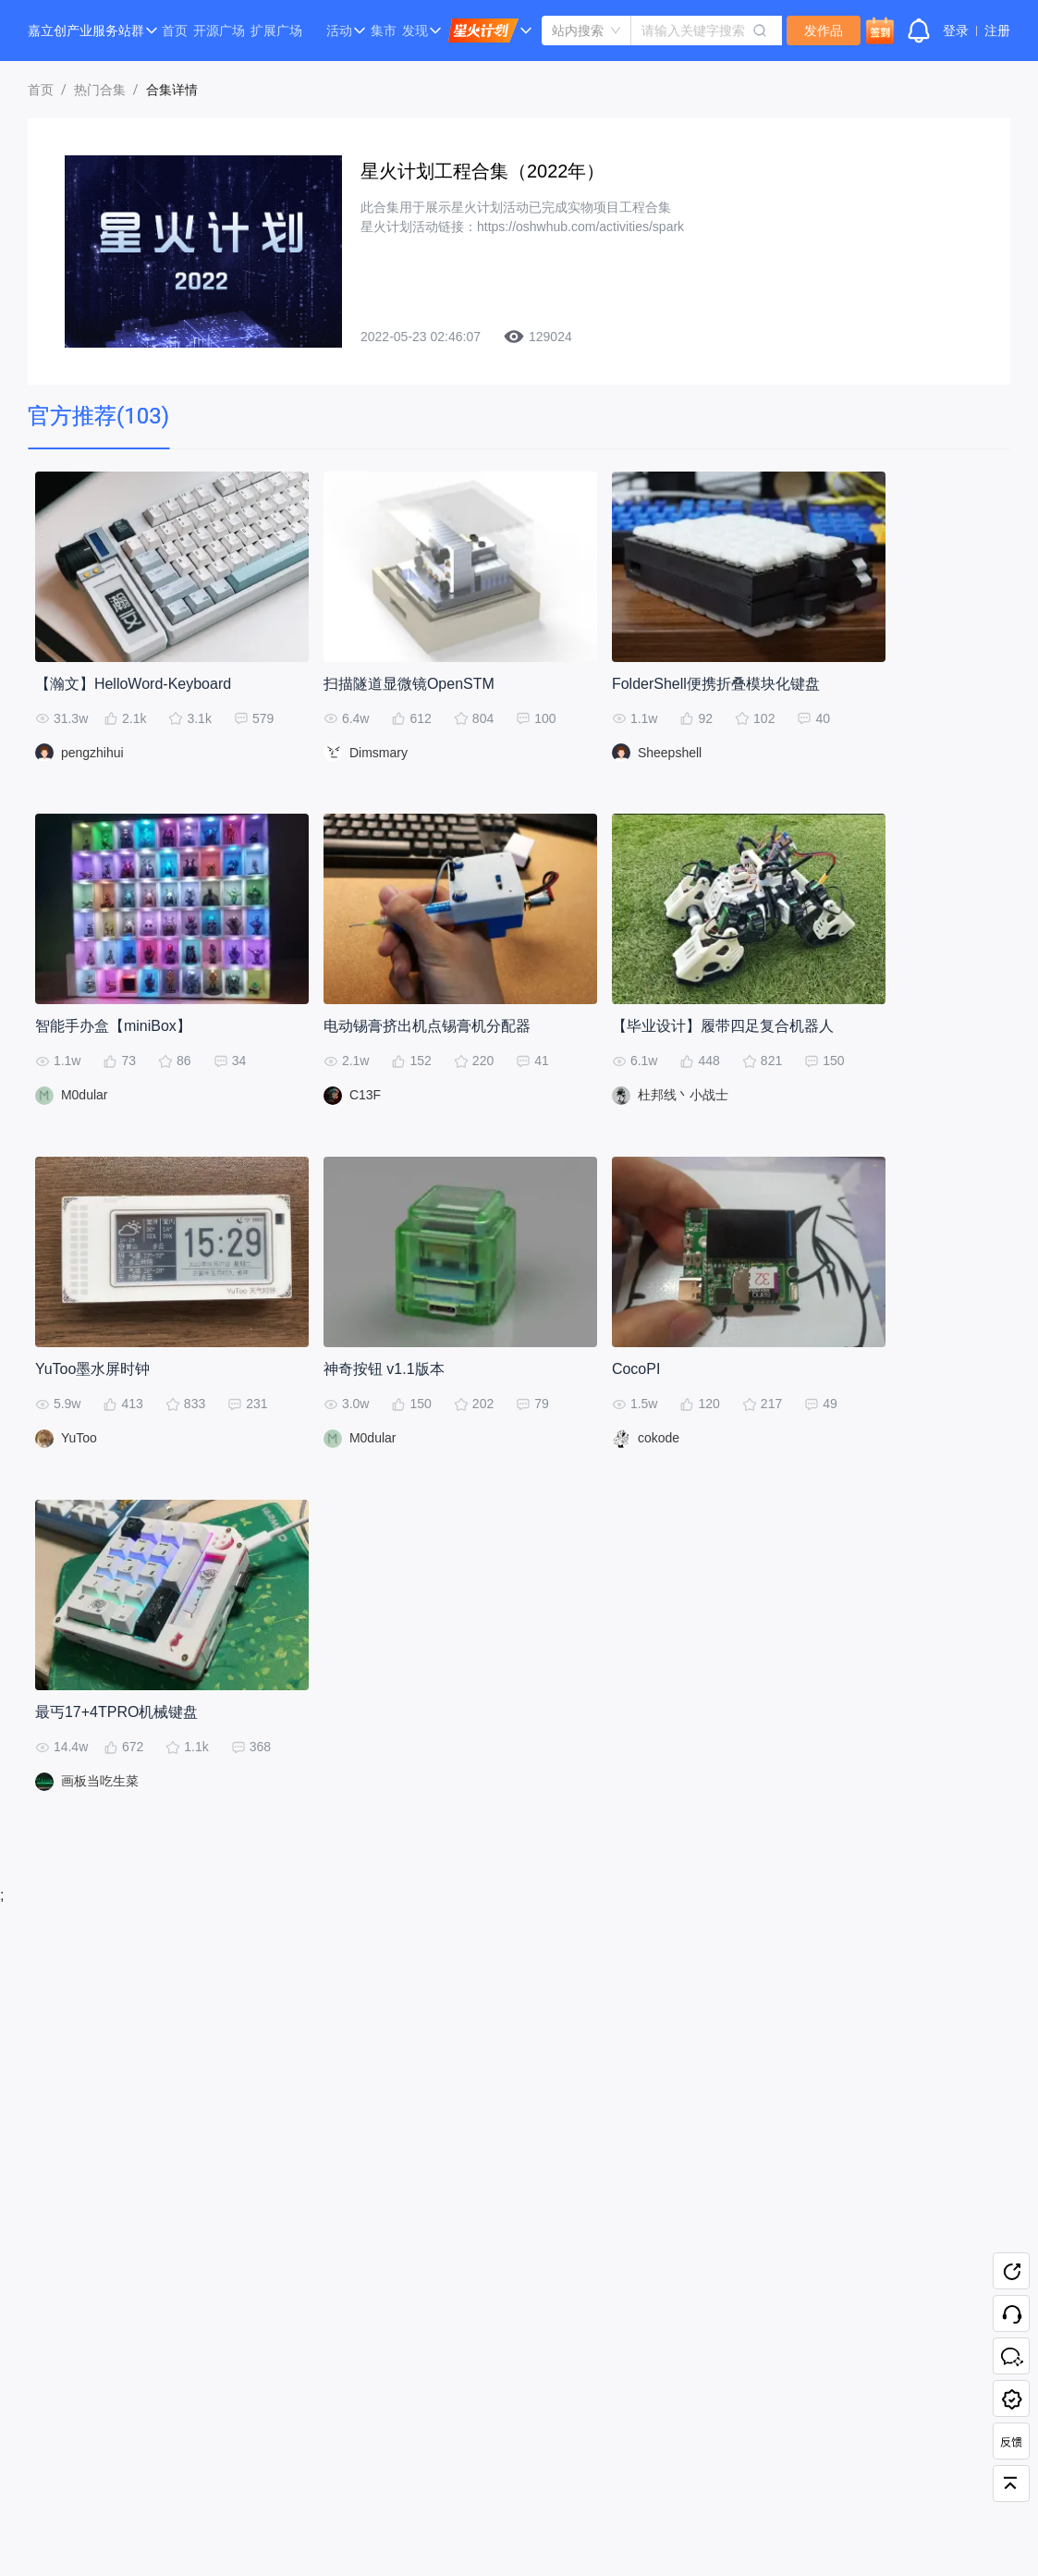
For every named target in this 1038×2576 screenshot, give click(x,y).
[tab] (98, 417)
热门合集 (100, 89)
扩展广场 (276, 30)
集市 (384, 30)
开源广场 (219, 30)
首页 (175, 30)
